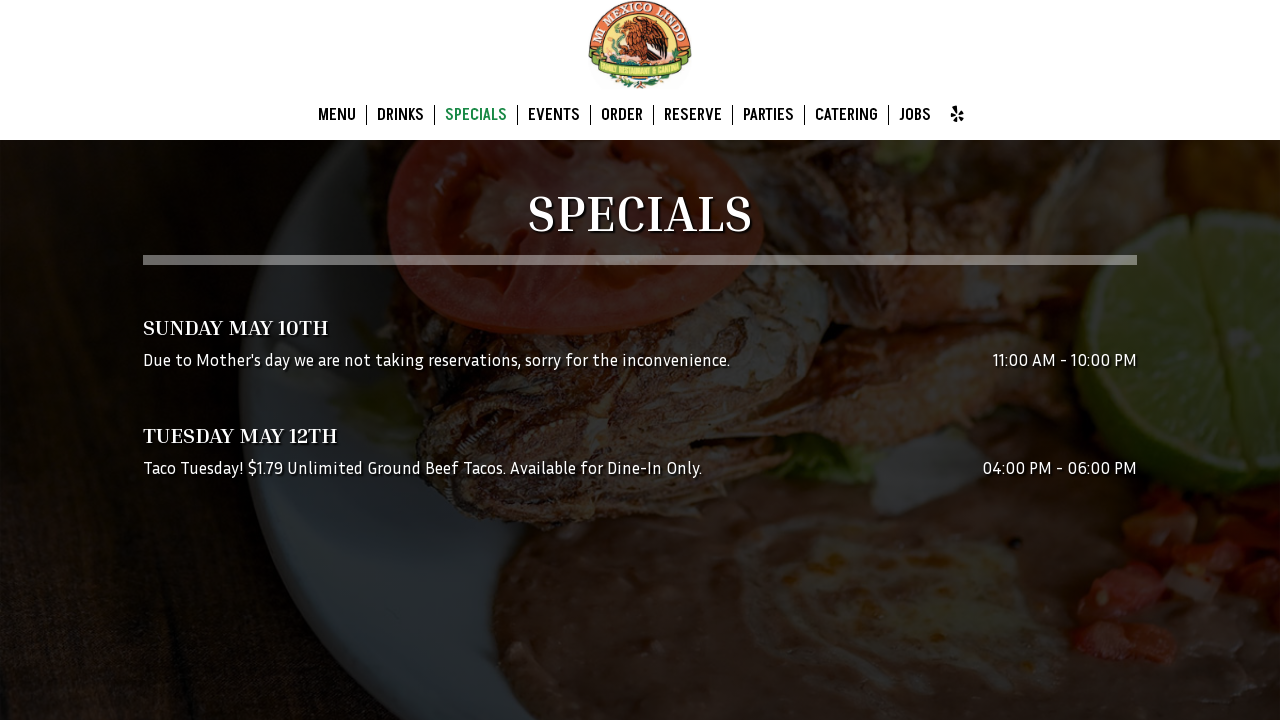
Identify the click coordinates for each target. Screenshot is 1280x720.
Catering (846, 115)
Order (622, 115)
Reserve (693, 115)
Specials (476, 115)
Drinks (400, 115)
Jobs (915, 115)
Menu (337, 115)
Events (554, 115)
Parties (768, 115)
